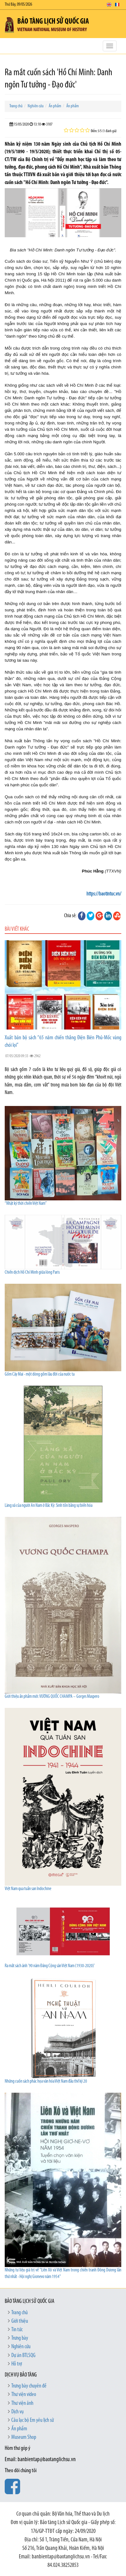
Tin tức (17, 2330)
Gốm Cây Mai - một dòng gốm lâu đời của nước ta (39, 1374)
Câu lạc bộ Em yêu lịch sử (32, 2420)
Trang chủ (16, 106)
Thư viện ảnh (22, 2403)
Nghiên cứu (36, 106)
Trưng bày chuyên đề (29, 2386)
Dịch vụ (17, 2412)
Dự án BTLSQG (23, 2356)
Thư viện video (23, 2395)
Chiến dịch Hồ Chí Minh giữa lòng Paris (32, 1272)
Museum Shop (23, 2437)
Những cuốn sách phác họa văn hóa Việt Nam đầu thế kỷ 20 (46, 2081)
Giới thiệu (19, 2321)
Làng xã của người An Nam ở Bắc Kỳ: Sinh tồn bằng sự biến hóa (48, 1505)
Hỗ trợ (16, 2364)
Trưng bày (19, 2338)
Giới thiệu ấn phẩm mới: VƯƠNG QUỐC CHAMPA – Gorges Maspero (52, 1696)
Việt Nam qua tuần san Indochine (28, 1889)
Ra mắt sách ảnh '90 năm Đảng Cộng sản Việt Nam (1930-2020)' (50, 1966)
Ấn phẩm (55, 106)
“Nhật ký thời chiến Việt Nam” (26, 1203)
